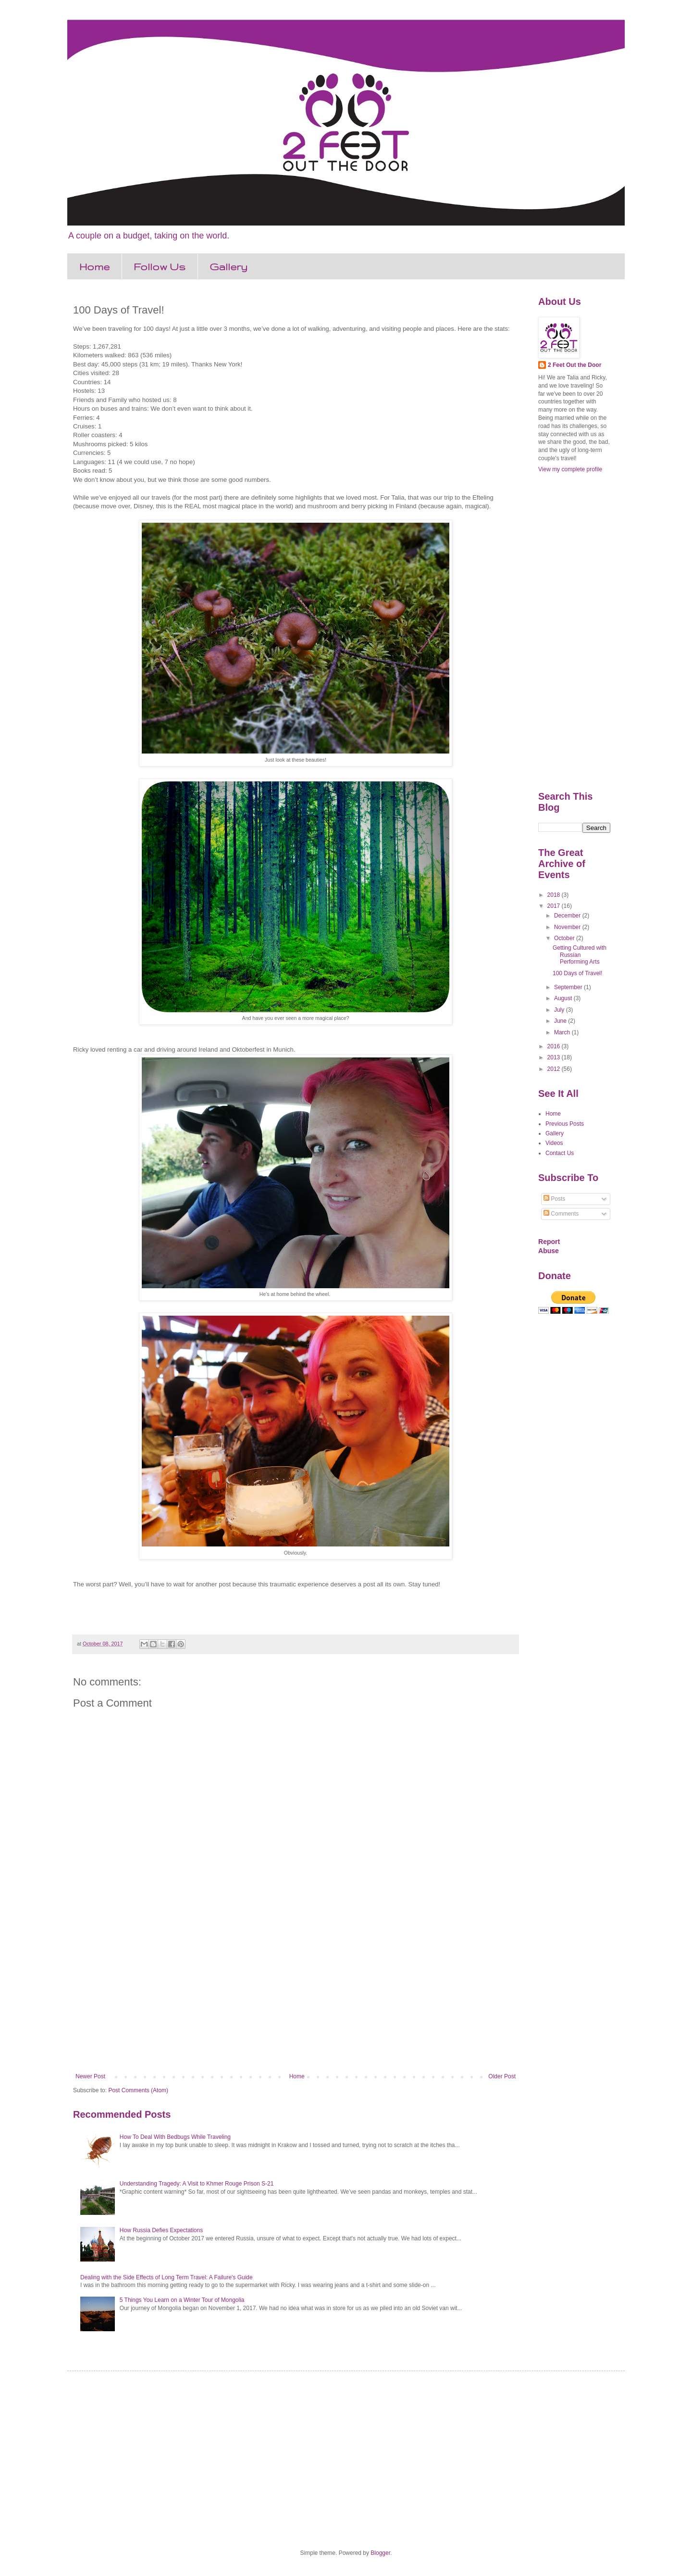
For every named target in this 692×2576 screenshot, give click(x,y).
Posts (554, 1198)
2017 (554, 906)
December (568, 915)
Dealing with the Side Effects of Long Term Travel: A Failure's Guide (166, 2277)
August (564, 998)
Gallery (228, 266)
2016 (554, 1046)
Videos (554, 1143)
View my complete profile (570, 469)
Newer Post (90, 2076)
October (565, 938)
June (561, 1021)
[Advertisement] (295, 1993)
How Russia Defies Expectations (161, 2230)
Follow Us (159, 266)
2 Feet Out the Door (574, 365)
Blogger (380, 2553)
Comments (561, 1213)
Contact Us (559, 1153)
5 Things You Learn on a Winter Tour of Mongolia (182, 2300)
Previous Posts (564, 1123)
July (560, 1009)
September (569, 987)
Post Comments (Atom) (138, 2090)
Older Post (502, 2076)
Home (94, 266)
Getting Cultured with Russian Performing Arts (579, 954)
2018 (554, 895)
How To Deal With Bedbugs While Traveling (175, 2137)
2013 (554, 1057)
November (568, 927)
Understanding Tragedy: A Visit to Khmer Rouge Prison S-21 (197, 2183)
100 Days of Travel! (577, 973)
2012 (554, 1069)
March (563, 1032)
